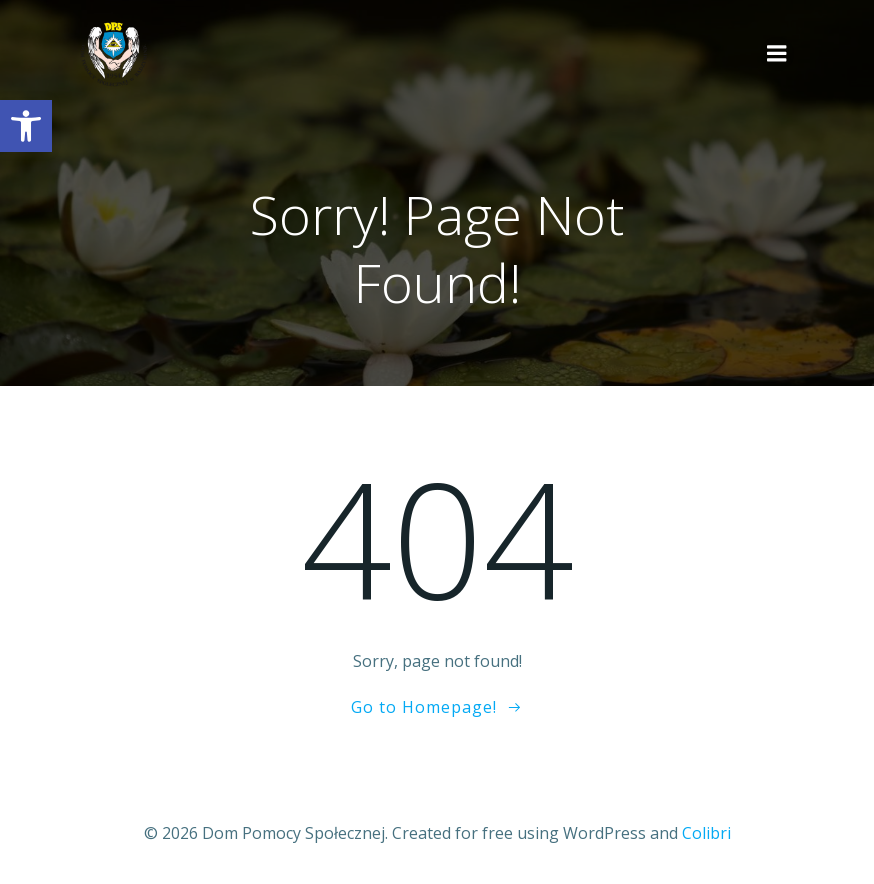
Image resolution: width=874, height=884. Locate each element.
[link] (26, 126)
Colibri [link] (706, 831)
